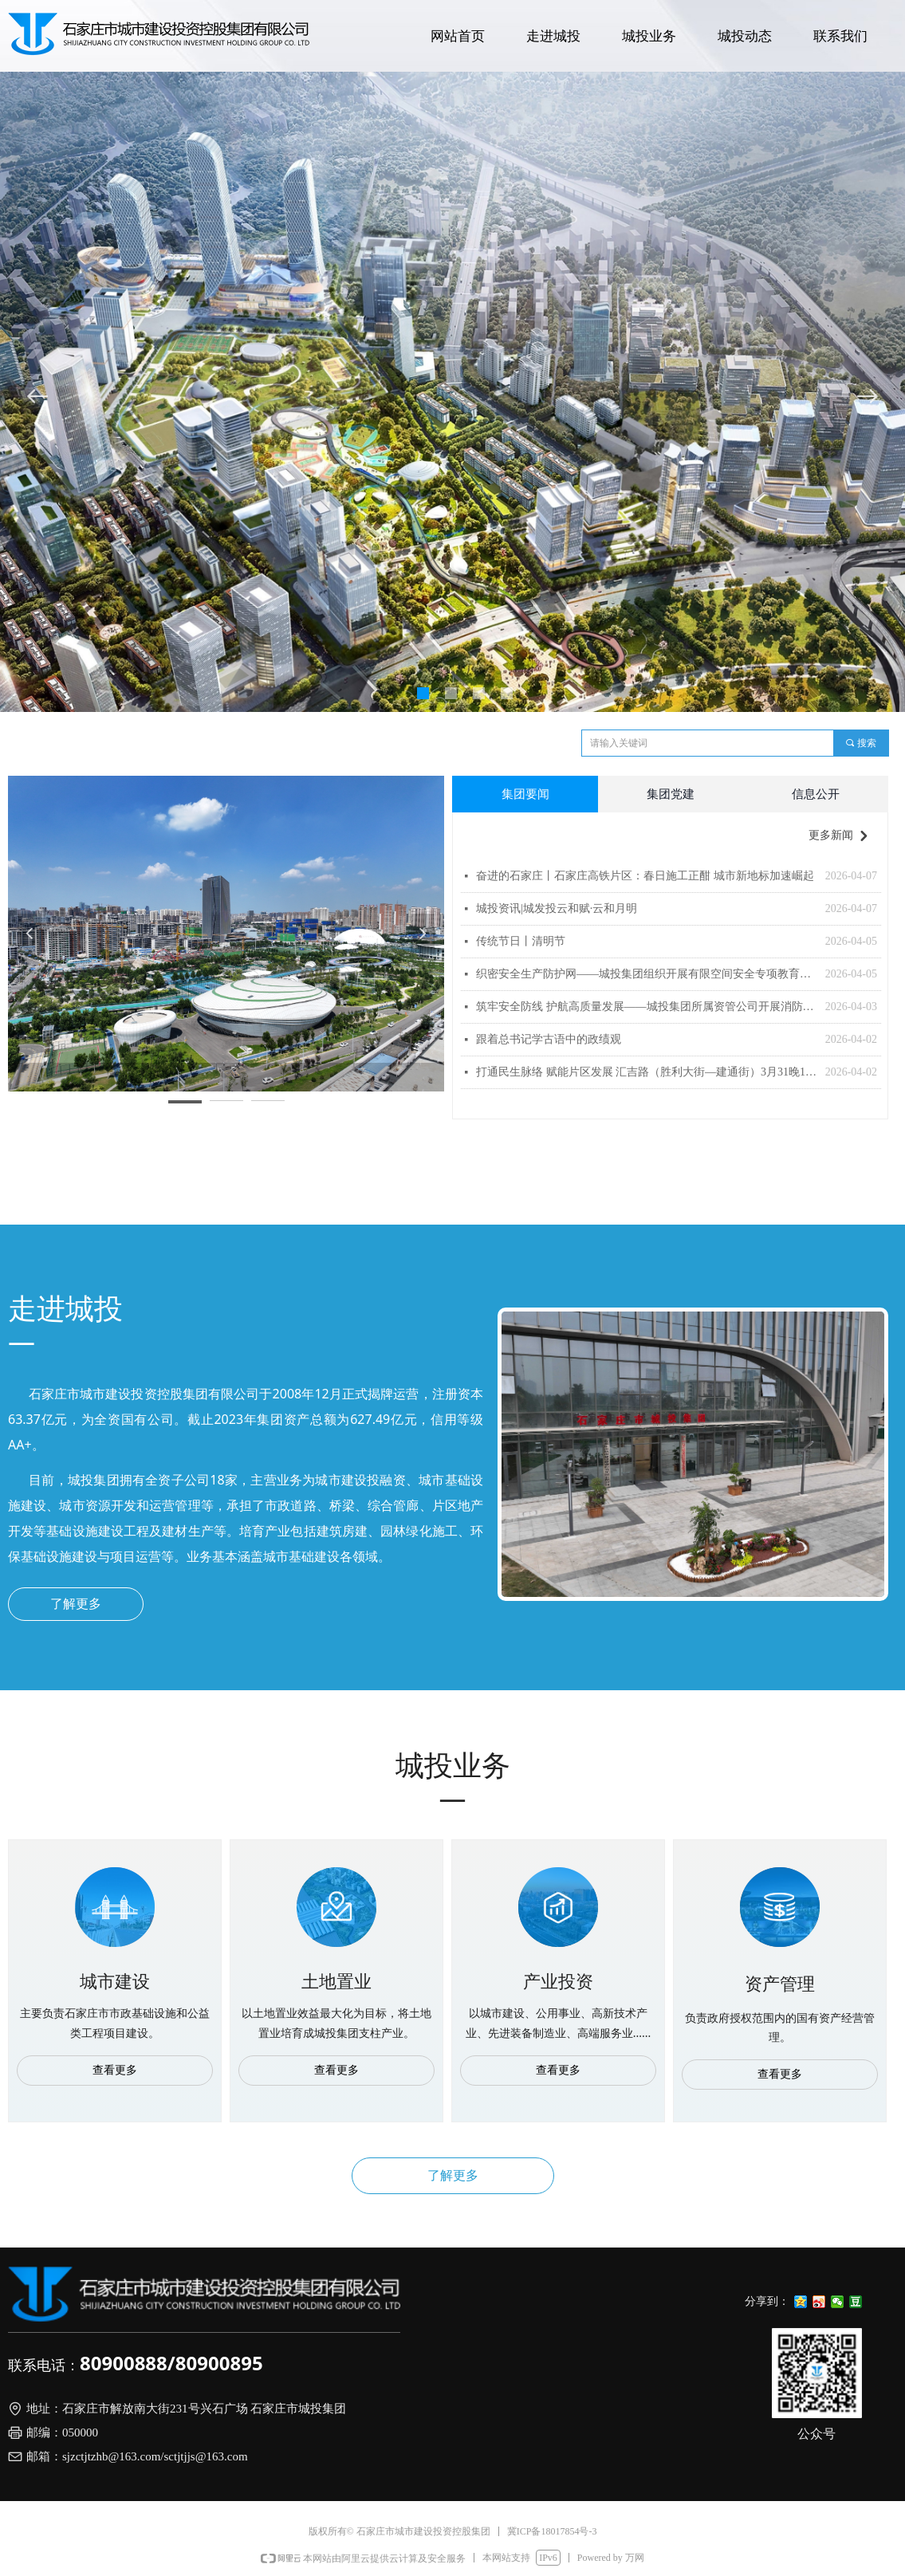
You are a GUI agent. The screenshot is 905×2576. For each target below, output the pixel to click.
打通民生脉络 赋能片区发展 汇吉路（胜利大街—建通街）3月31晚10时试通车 (646, 1072)
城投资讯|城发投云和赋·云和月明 (556, 908)
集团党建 (670, 794)
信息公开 (816, 794)
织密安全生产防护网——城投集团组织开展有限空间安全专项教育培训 (646, 974)
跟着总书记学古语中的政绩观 (548, 1039)
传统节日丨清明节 (520, 941)
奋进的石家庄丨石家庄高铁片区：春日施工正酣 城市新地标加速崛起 (645, 876)
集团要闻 (525, 794)
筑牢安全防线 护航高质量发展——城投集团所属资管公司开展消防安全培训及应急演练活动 (646, 1007)
